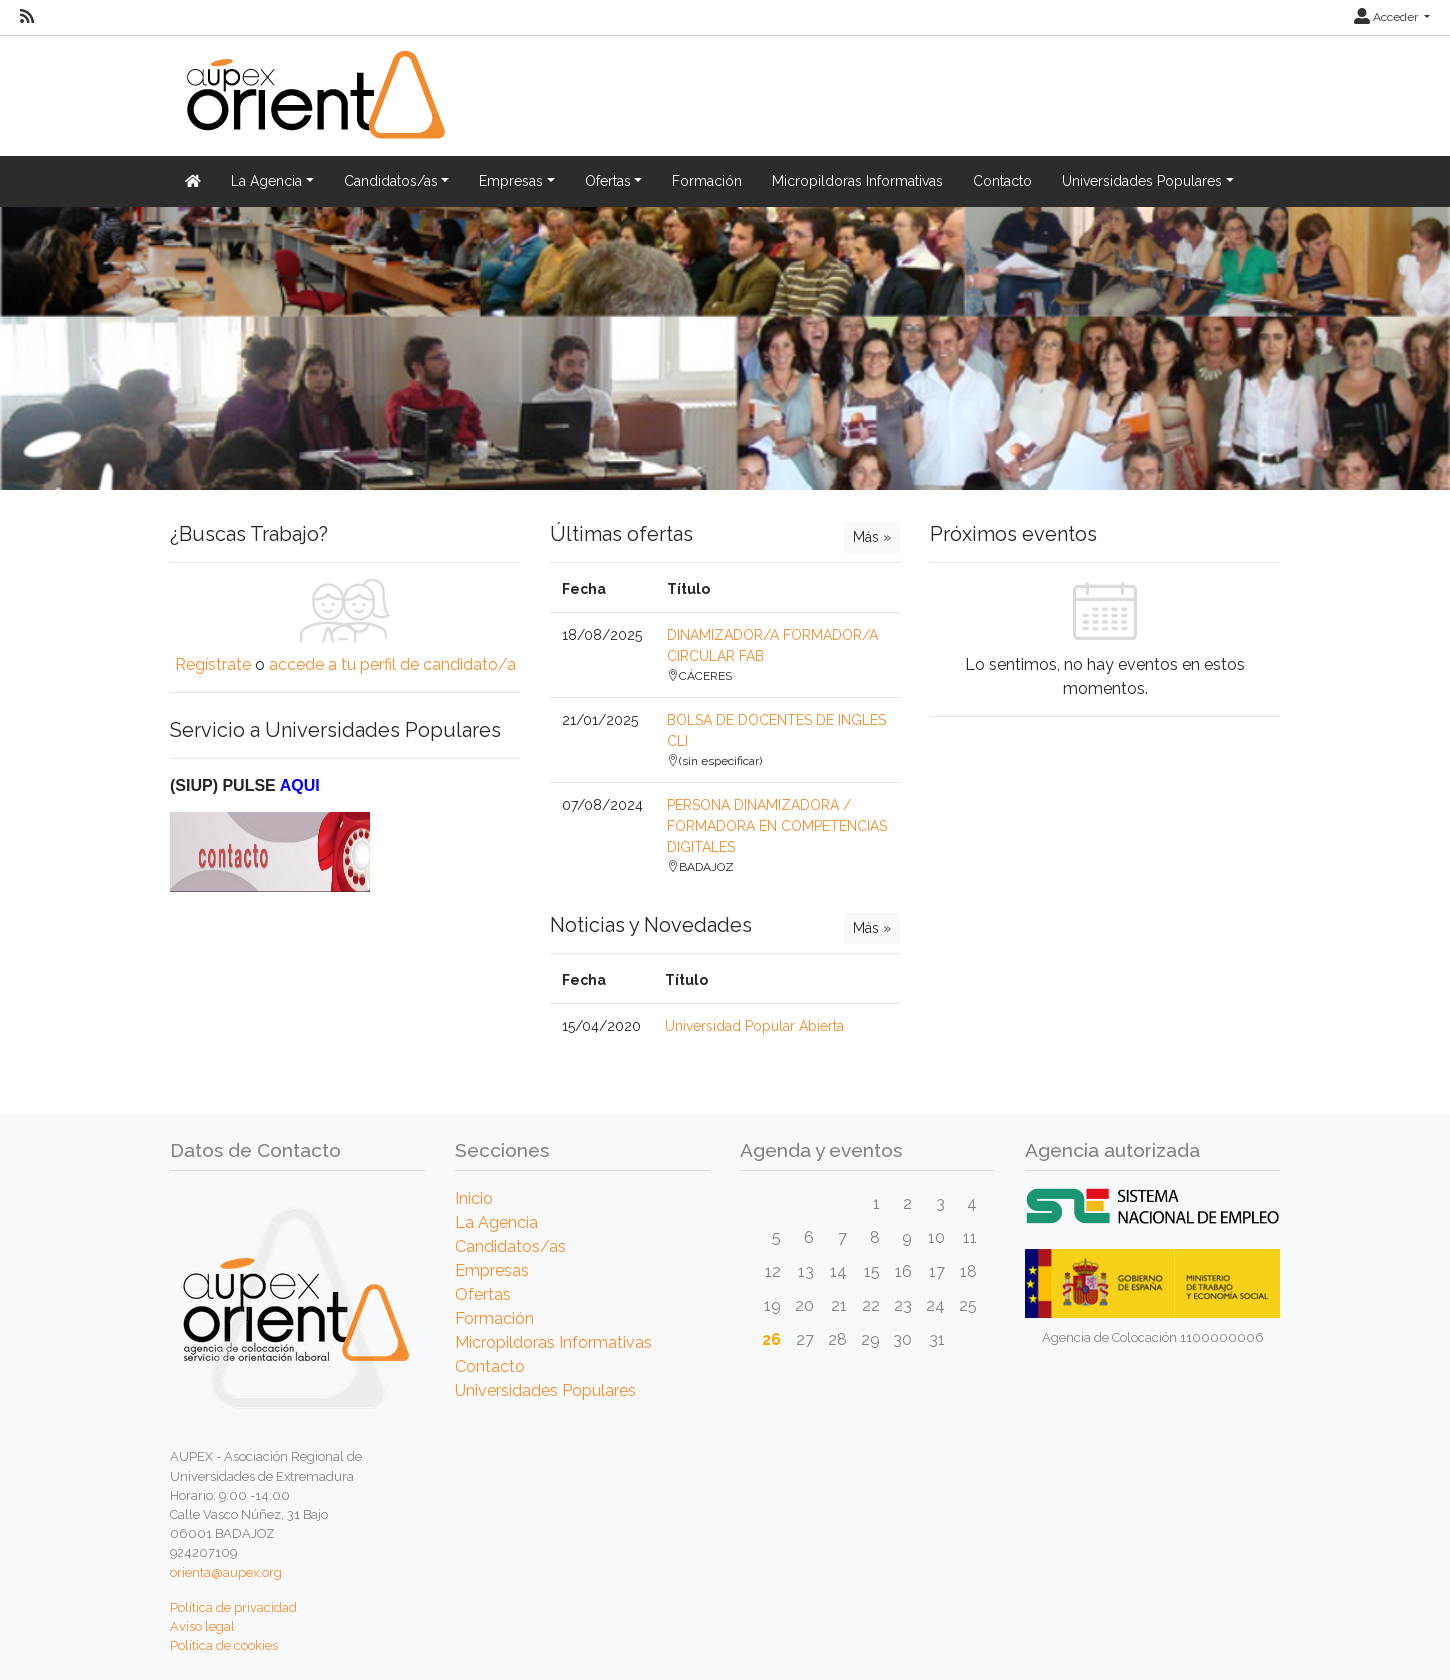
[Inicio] (313, 106)
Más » (872, 537)
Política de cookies (224, 1645)
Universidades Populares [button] (1142, 181)
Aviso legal (202, 1626)
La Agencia (496, 1222)
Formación (707, 181)
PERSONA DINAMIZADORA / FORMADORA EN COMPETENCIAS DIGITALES (777, 826)
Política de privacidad (233, 1607)
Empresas (492, 1270)
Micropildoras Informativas (857, 181)
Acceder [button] (1387, 17)
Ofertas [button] (608, 181)
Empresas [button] (511, 181)
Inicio (474, 1198)
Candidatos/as (510, 1246)
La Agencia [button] (266, 181)
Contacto (1002, 181)
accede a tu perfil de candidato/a (392, 664)
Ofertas (483, 1294)
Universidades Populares (545, 1390)
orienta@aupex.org (226, 1572)
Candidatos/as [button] (391, 181)
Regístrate (213, 664)
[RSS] (27, 17)
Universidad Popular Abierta (754, 1026)
